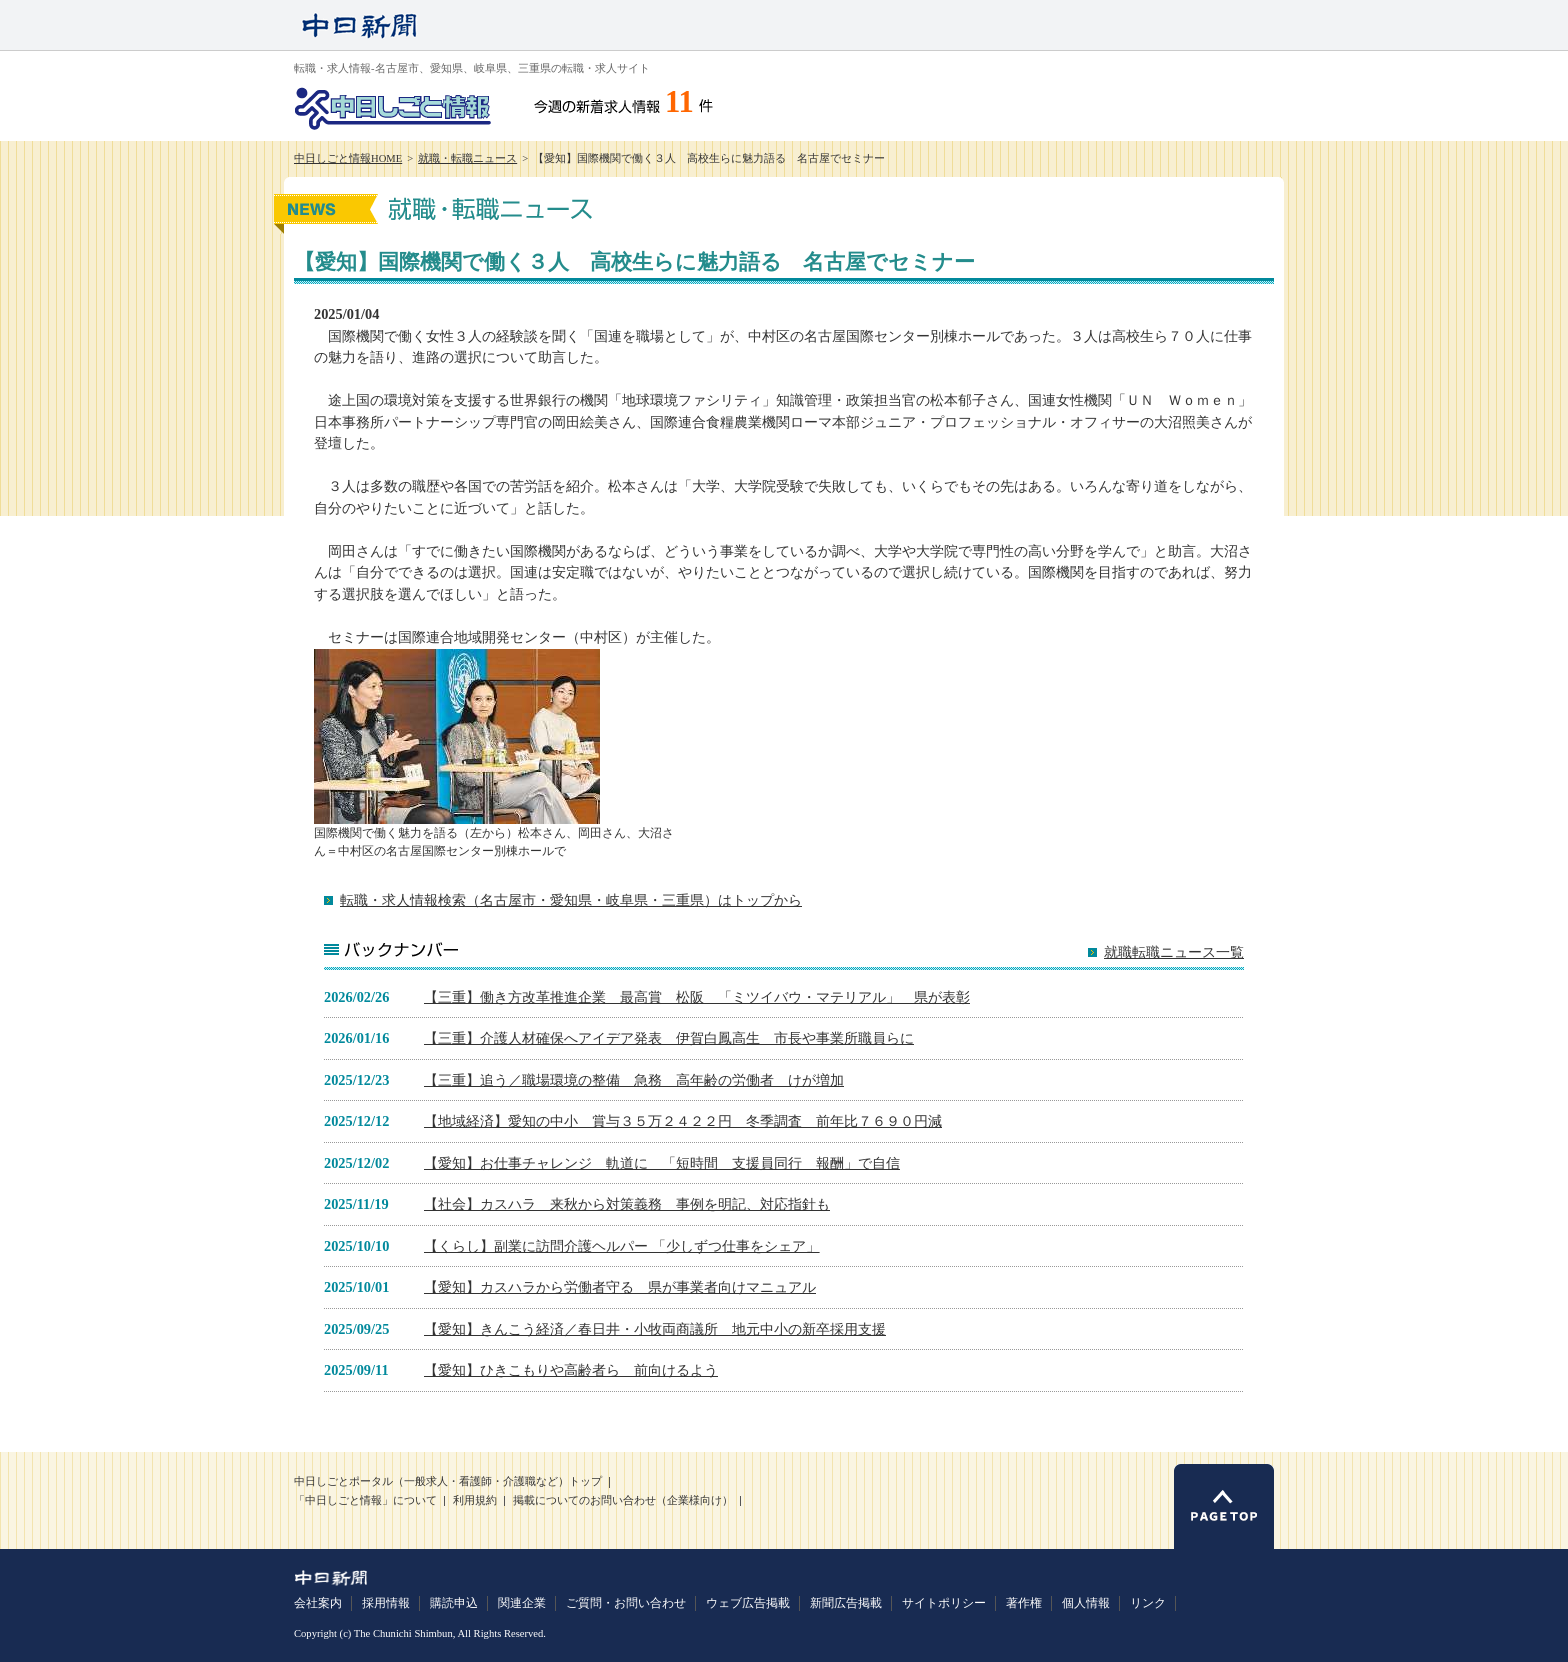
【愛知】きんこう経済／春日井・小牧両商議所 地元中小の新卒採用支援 (655, 1329)
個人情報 (1086, 1603)
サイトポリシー (944, 1603)
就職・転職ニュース (467, 158)
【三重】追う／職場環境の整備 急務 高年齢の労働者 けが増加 (634, 1080)
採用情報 (386, 1603)
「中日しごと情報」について (365, 1500)
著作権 (1024, 1603)
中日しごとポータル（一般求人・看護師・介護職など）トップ (448, 1481)
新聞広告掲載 (846, 1603)
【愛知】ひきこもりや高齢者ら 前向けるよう (571, 1370)
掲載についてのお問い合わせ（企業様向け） (623, 1500)
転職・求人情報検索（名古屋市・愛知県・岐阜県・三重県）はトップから (571, 900)
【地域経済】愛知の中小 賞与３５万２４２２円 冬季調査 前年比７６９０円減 (683, 1121)
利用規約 (475, 1500)
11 (679, 102)
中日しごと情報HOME (348, 158)
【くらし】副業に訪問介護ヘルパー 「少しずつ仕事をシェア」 (622, 1246)
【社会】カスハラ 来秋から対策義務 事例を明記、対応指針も (627, 1204)
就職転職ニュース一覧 (1174, 952)
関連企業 (522, 1603)
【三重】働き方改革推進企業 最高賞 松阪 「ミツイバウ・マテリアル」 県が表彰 (697, 997)
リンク (1148, 1603)
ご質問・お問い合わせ (626, 1603)
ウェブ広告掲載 (748, 1603)
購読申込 (454, 1603)
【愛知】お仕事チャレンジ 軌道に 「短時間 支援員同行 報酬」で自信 (662, 1163)
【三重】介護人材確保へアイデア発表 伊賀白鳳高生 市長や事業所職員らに (669, 1038)
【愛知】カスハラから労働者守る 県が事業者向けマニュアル (620, 1287)
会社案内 (318, 1603)
